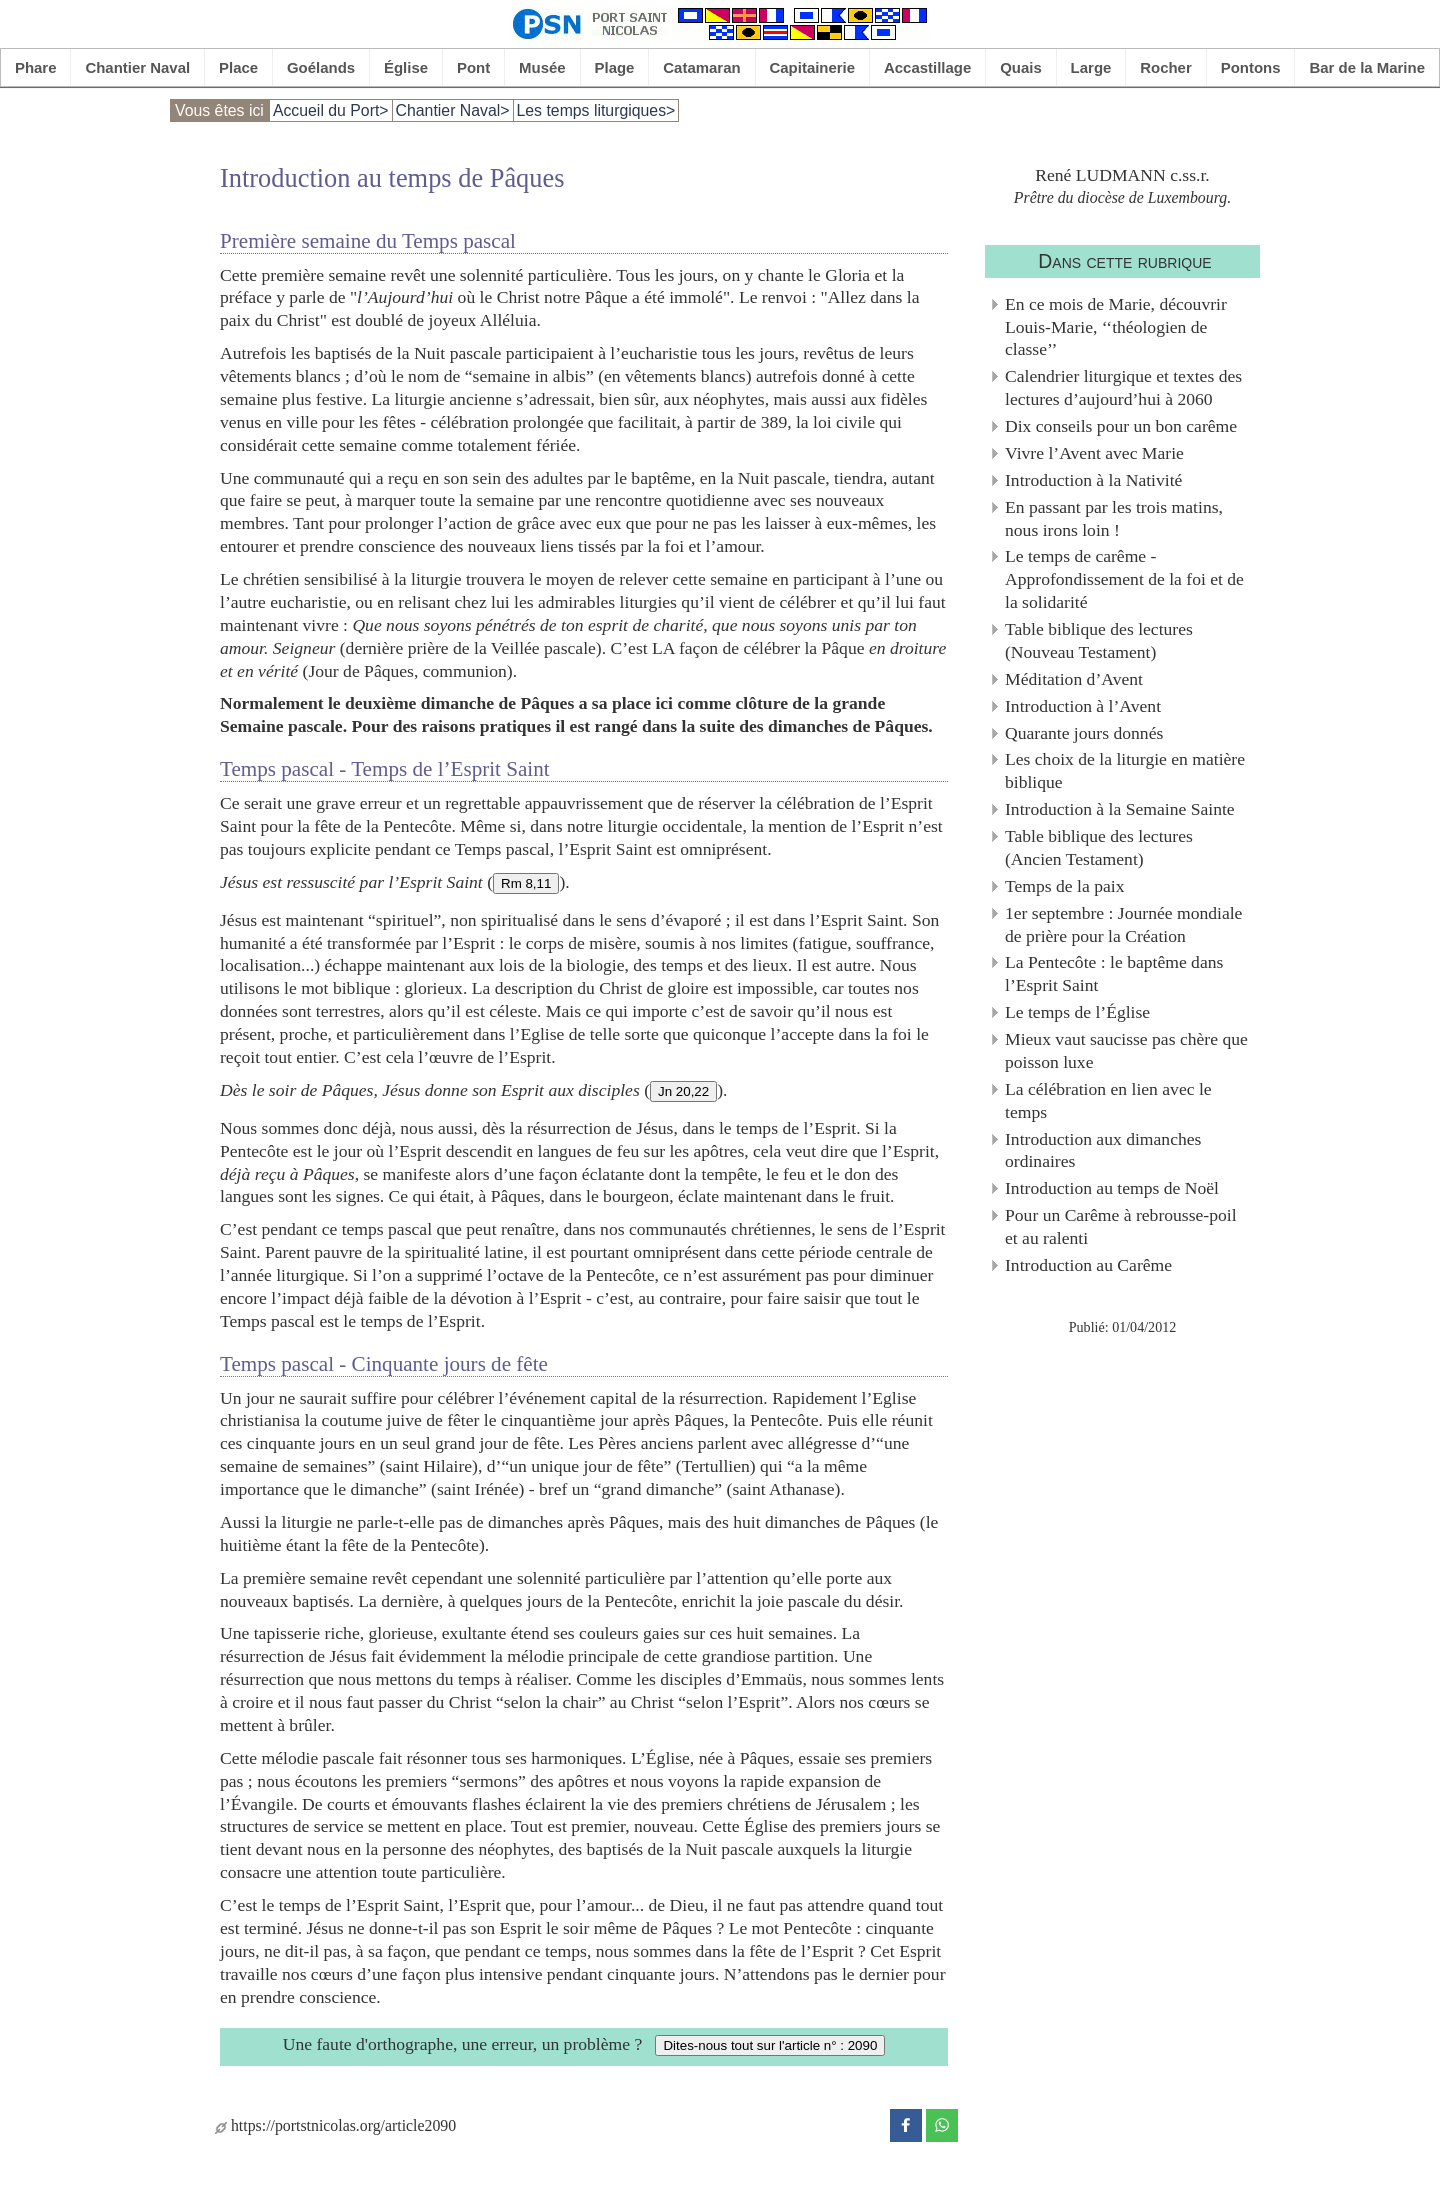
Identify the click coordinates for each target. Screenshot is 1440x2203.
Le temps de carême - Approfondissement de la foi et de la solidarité (1124, 579)
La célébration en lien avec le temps (1108, 1100)
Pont (473, 67)
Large (1091, 67)
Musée (542, 67)
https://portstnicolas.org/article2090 (335, 2125)
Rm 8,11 (526, 883)
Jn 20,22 (683, 1091)
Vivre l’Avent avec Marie (1094, 453)
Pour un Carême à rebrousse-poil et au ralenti (1121, 1226)
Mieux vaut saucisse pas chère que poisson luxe (1126, 1050)
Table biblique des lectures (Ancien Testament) (1099, 847)
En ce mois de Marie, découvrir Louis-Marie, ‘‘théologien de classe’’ (1116, 327)
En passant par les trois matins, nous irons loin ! (1114, 518)
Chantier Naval (137, 67)
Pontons (1251, 67)
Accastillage (927, 67)
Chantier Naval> (453, 110)
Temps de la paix (1064, 886)
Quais (1021, 67)
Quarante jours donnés (1084, 733)
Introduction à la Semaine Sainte (1120, 809)
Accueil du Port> (331, 110)
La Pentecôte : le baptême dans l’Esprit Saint (1114, 973)
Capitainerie (813, 67)
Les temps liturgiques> (596, 110)
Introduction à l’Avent (1083, 706)
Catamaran (701, 67)
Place (238, 67)
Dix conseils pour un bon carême (1121, 426)
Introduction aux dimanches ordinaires (1103, 1150)
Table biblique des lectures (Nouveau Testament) (1099, 640)
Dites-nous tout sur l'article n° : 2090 (770, 2045)
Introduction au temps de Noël (1112, 1188)
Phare (36, 67)
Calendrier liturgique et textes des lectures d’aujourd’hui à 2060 (1123, 387)
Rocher (1166, 67)
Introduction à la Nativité (1093, 480)
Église (406, 67)
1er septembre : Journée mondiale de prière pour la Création (1123, 924)
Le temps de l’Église (1077, 1012)
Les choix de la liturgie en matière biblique (1125, 770)
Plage (615, 67)
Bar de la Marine (1367, 67)
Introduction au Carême (1088, 1265)
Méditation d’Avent (1074, 679)
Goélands (321, 67)
